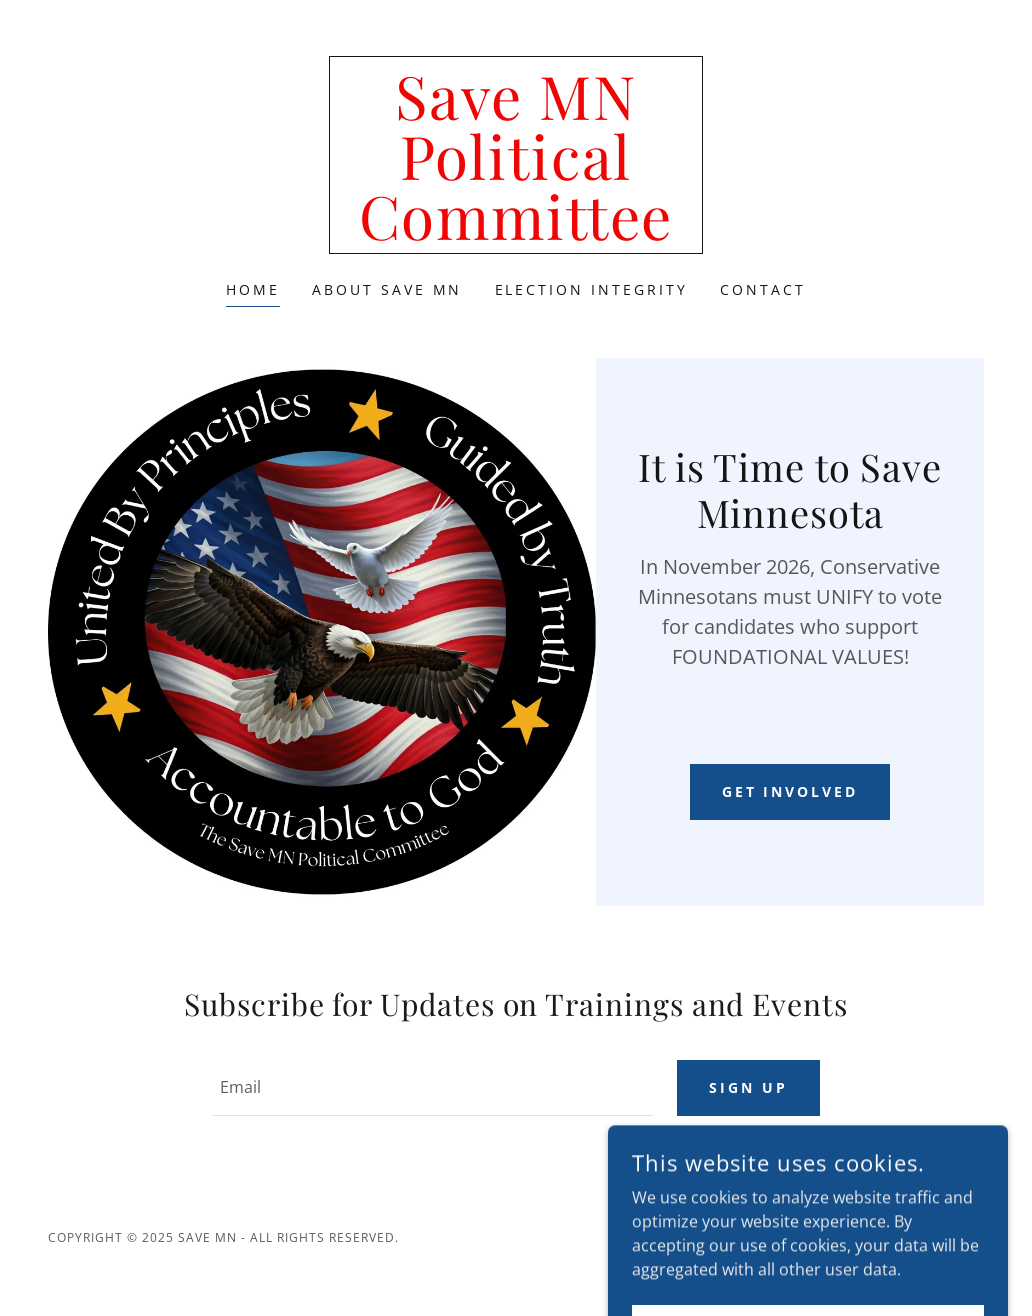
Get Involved (790, 791)
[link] (516, 234)
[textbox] (432, 1088)
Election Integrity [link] (592, 289)
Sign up (748, 1087)
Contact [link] (763, 289)
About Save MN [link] (387, 289)
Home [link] (253, 289)
